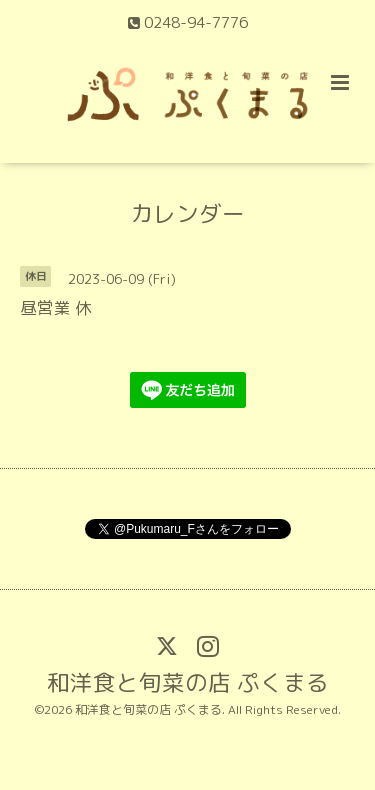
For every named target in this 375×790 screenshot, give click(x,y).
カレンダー (187, 213)
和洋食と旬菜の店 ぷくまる (188, 681)
